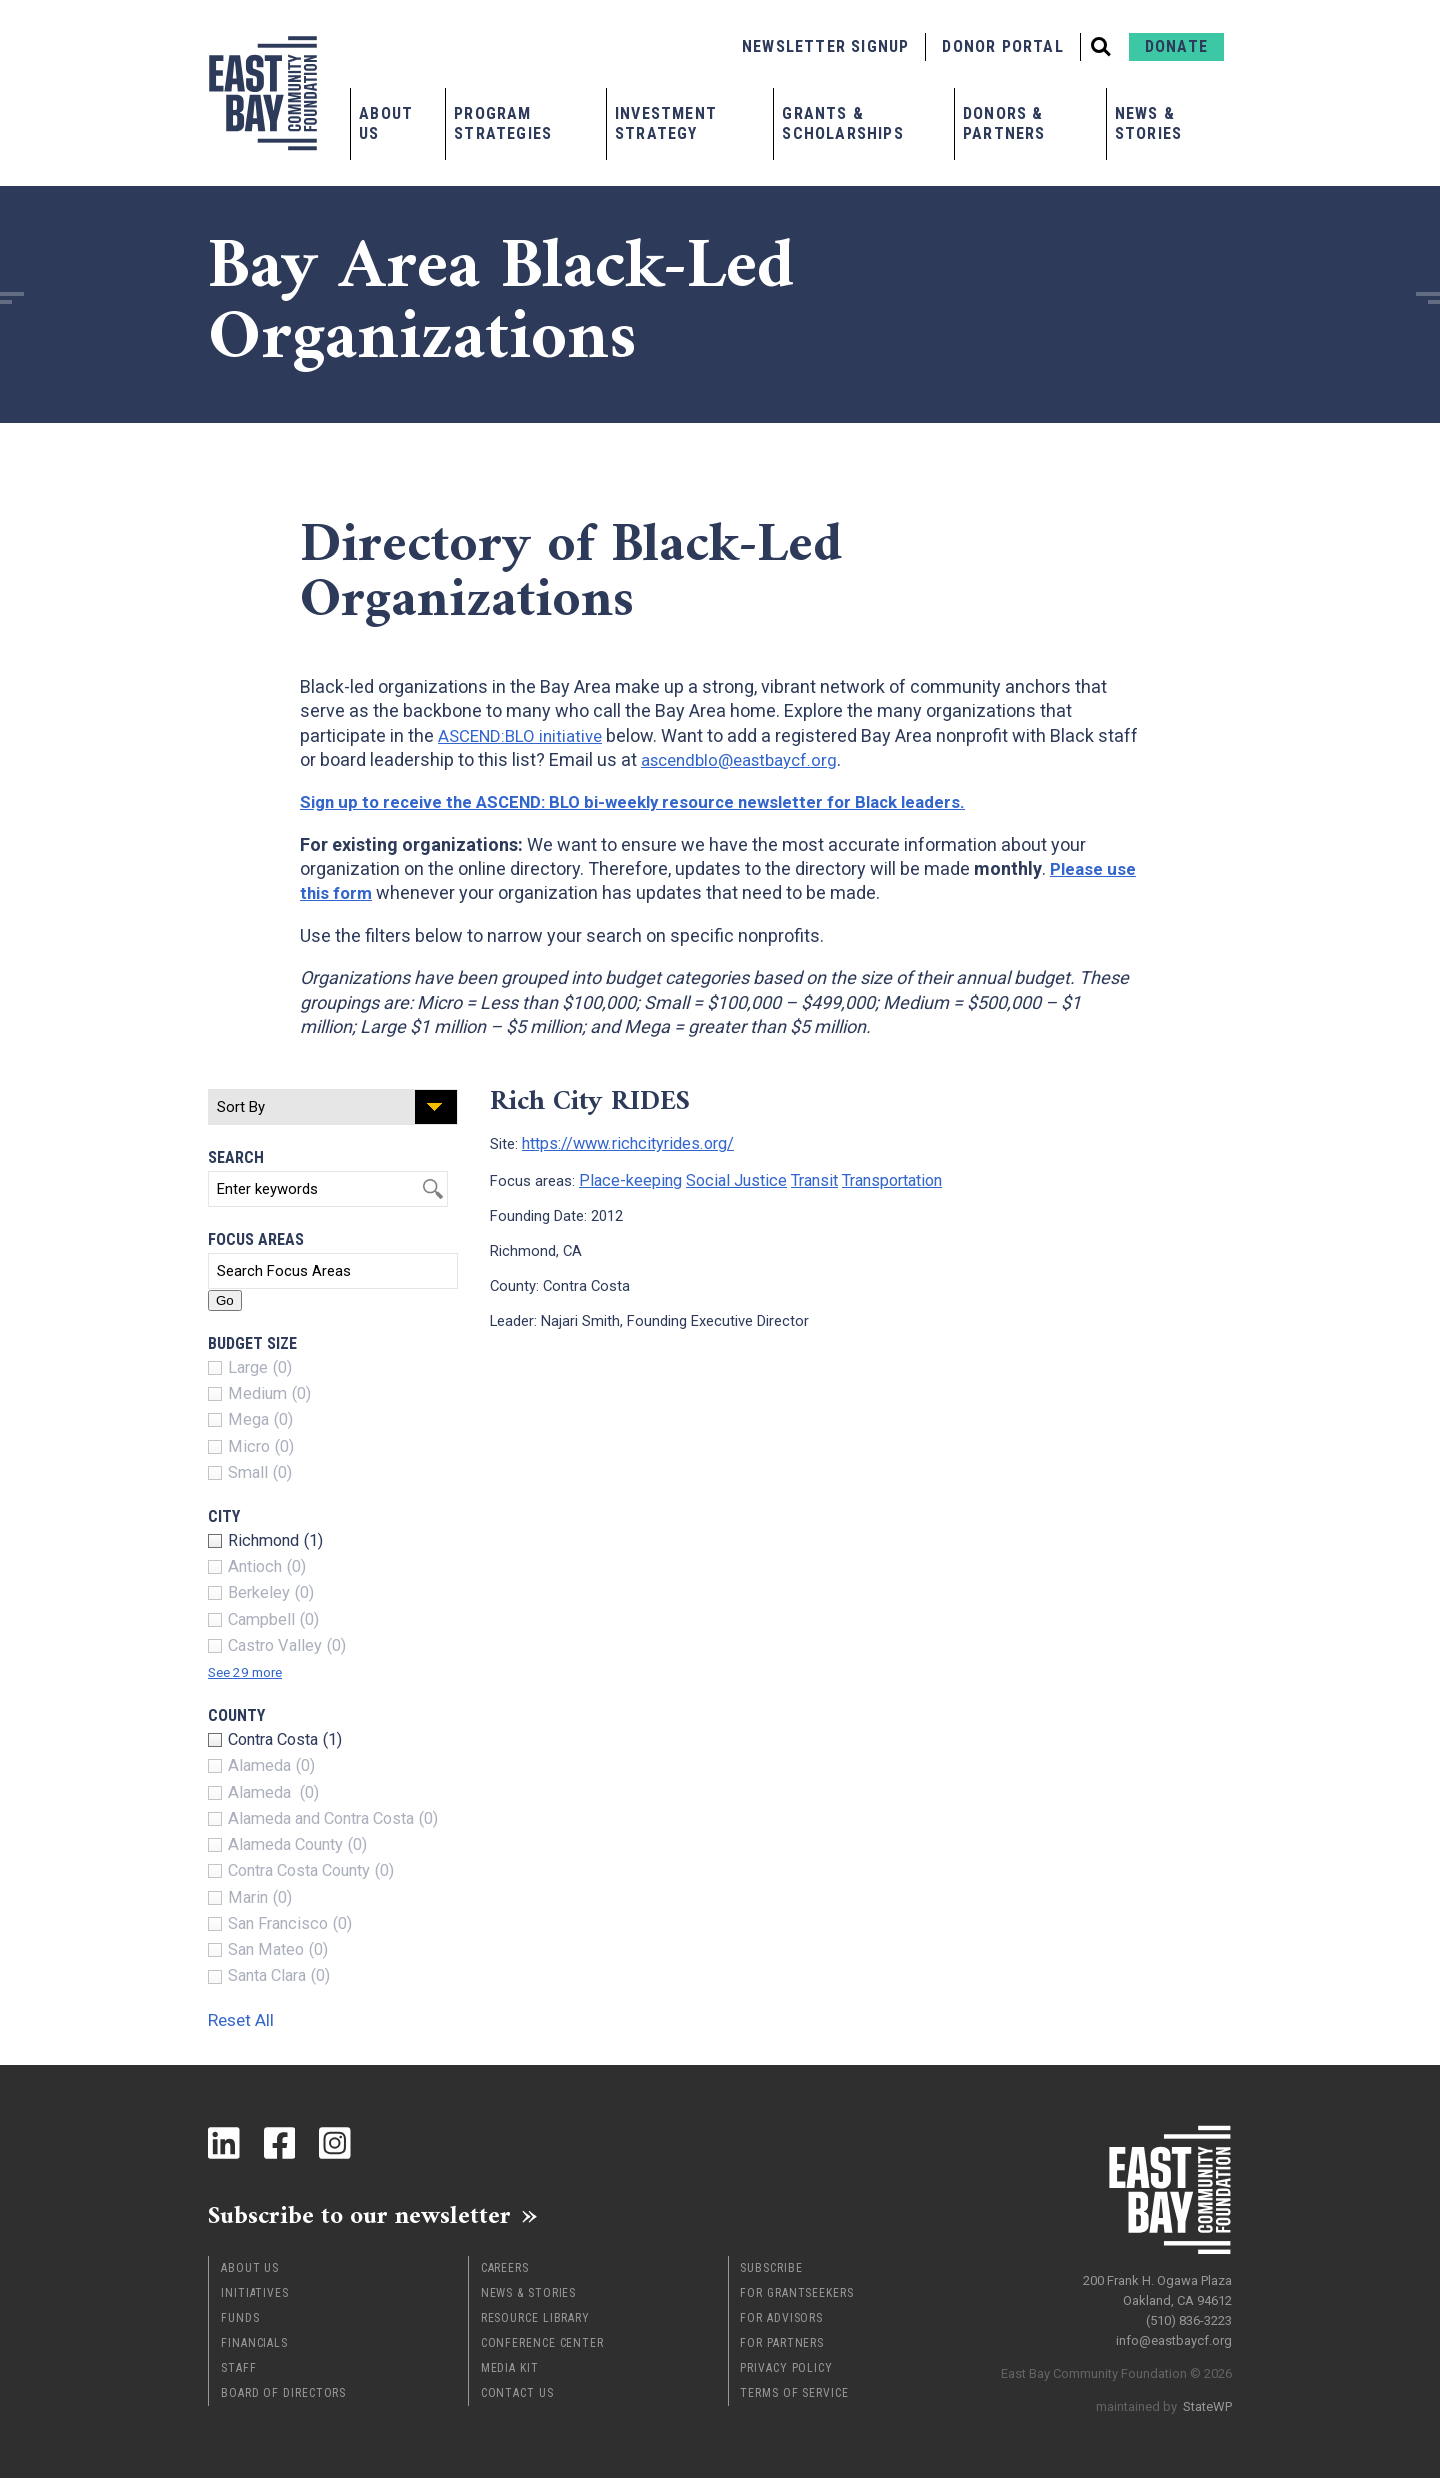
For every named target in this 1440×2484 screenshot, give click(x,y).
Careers (505, 2274)
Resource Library (535, 2324)
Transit (793, 1177)
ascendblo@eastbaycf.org (791, 759)
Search (236, 1157)
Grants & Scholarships (842, 123)
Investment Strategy (666, 123)
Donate (1176, 46)
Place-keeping (625, 1177)
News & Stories (1148, 123)
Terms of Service (794, 2399)
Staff (239, 2374)
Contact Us (517, 2399)
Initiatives (255, 2299)
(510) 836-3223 (1189, 2312)
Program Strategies (503, 123)
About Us (386, 123)
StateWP (1207, 2398)
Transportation (868, 1177)
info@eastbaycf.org (1174, 2332)
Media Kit (510, 2374)
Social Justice (721, 1177)
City (224, 1516)
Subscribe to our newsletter (387, 2218)
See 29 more (253, 1671)
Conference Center (542, 2349)
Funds (240, 2324)
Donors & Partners (1004, 123)
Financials (254, 2349)
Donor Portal (1002, 46)
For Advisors (781, 2324)
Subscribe (771, 2274)
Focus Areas (256, 1239)
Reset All (252, 2018)
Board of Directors (283, 2399)
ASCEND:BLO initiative (525, 735)
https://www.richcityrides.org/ (618, 1142)
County (236, 1715)
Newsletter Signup (825, 46)
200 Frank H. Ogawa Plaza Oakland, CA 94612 (1157, 2282)
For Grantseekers (796, 2299)
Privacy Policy (786, 2374)
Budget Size (252, 1343)
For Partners (782, 2349)
